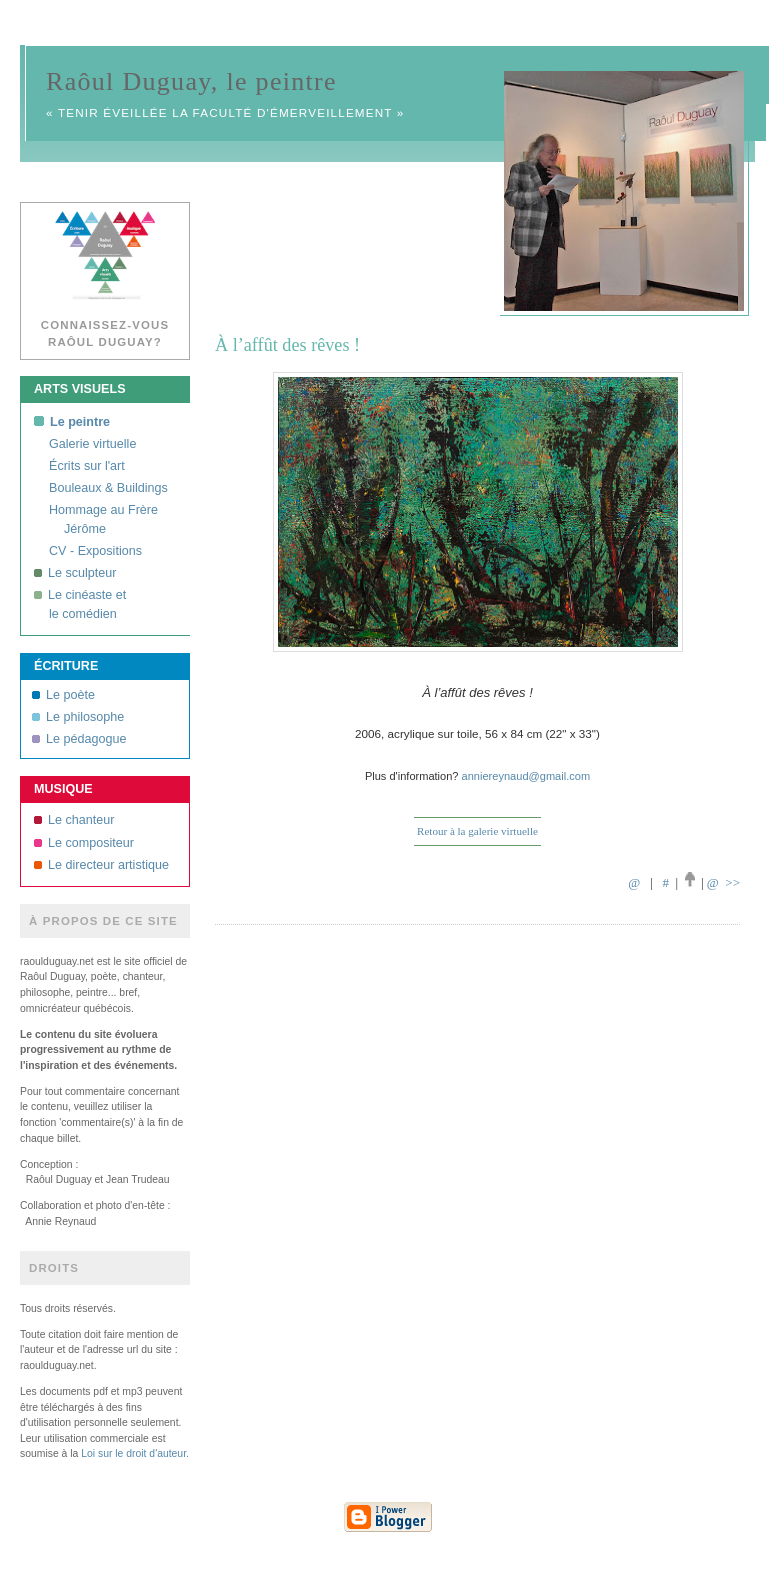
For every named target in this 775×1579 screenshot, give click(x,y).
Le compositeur (84, 843)
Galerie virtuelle (92, 444)
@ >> (723, 882)
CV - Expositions (95, 551)
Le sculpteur (75, 573)
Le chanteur (74, 820)
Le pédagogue (79, 739)
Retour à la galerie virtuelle (477, 831)
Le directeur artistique (101, 865)
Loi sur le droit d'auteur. (135, 1453)
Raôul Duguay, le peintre (191, 81)
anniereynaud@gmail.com (526, 776)
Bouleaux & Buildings (108, 488)
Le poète (63, 695)
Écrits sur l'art (87, 466)
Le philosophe (78, 717)
